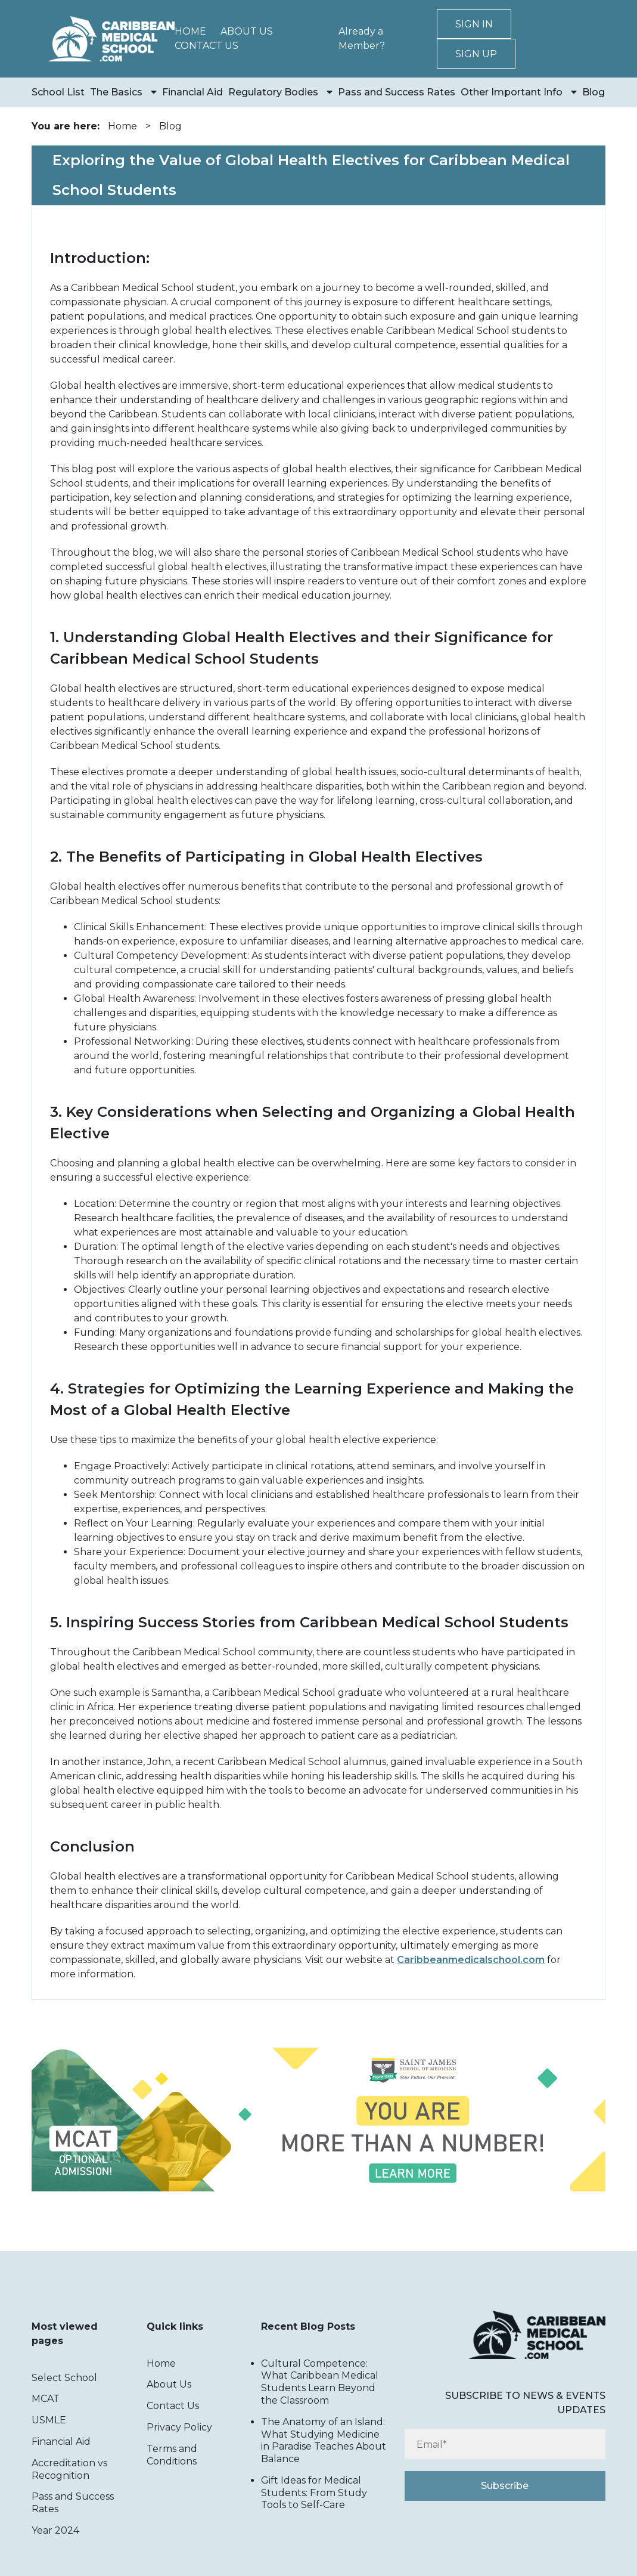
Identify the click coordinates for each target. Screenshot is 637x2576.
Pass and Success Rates (396, 92)
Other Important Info (512, 92)
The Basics (116, 92)
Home (190, 31)
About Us (246, 31)
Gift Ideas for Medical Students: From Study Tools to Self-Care (314, 2493)
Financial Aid (192, 92)
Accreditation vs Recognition (69, 2469)
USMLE (49, 2420)
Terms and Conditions (172, 2455)
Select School (64, 2377)
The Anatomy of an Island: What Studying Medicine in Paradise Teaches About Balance (323, 2440)
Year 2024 (55, 2530)
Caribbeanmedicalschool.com (471, 1959)
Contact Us (206, 45)
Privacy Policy (179, 2427)
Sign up (476, 54)
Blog (593, 92)
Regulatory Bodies (273, 92)
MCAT (46, 2398)
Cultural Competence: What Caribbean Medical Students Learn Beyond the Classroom (319, 2382)
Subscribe (505, 2485)
